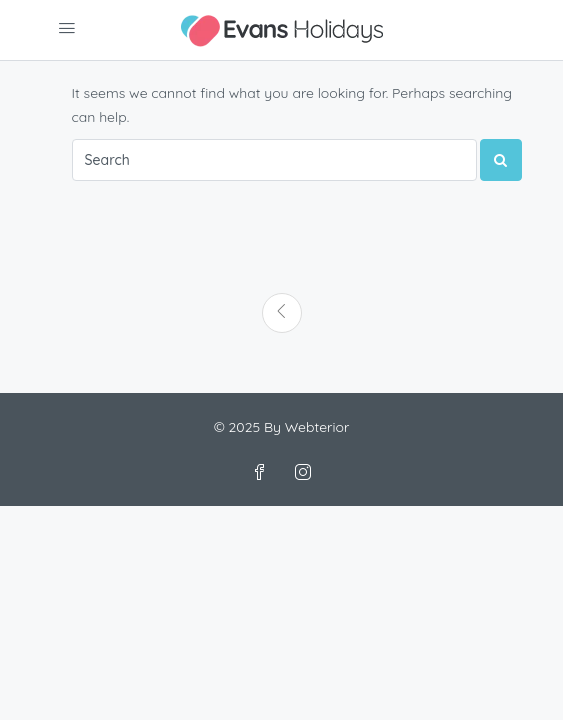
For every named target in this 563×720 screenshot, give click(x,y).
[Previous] (282, 313)
